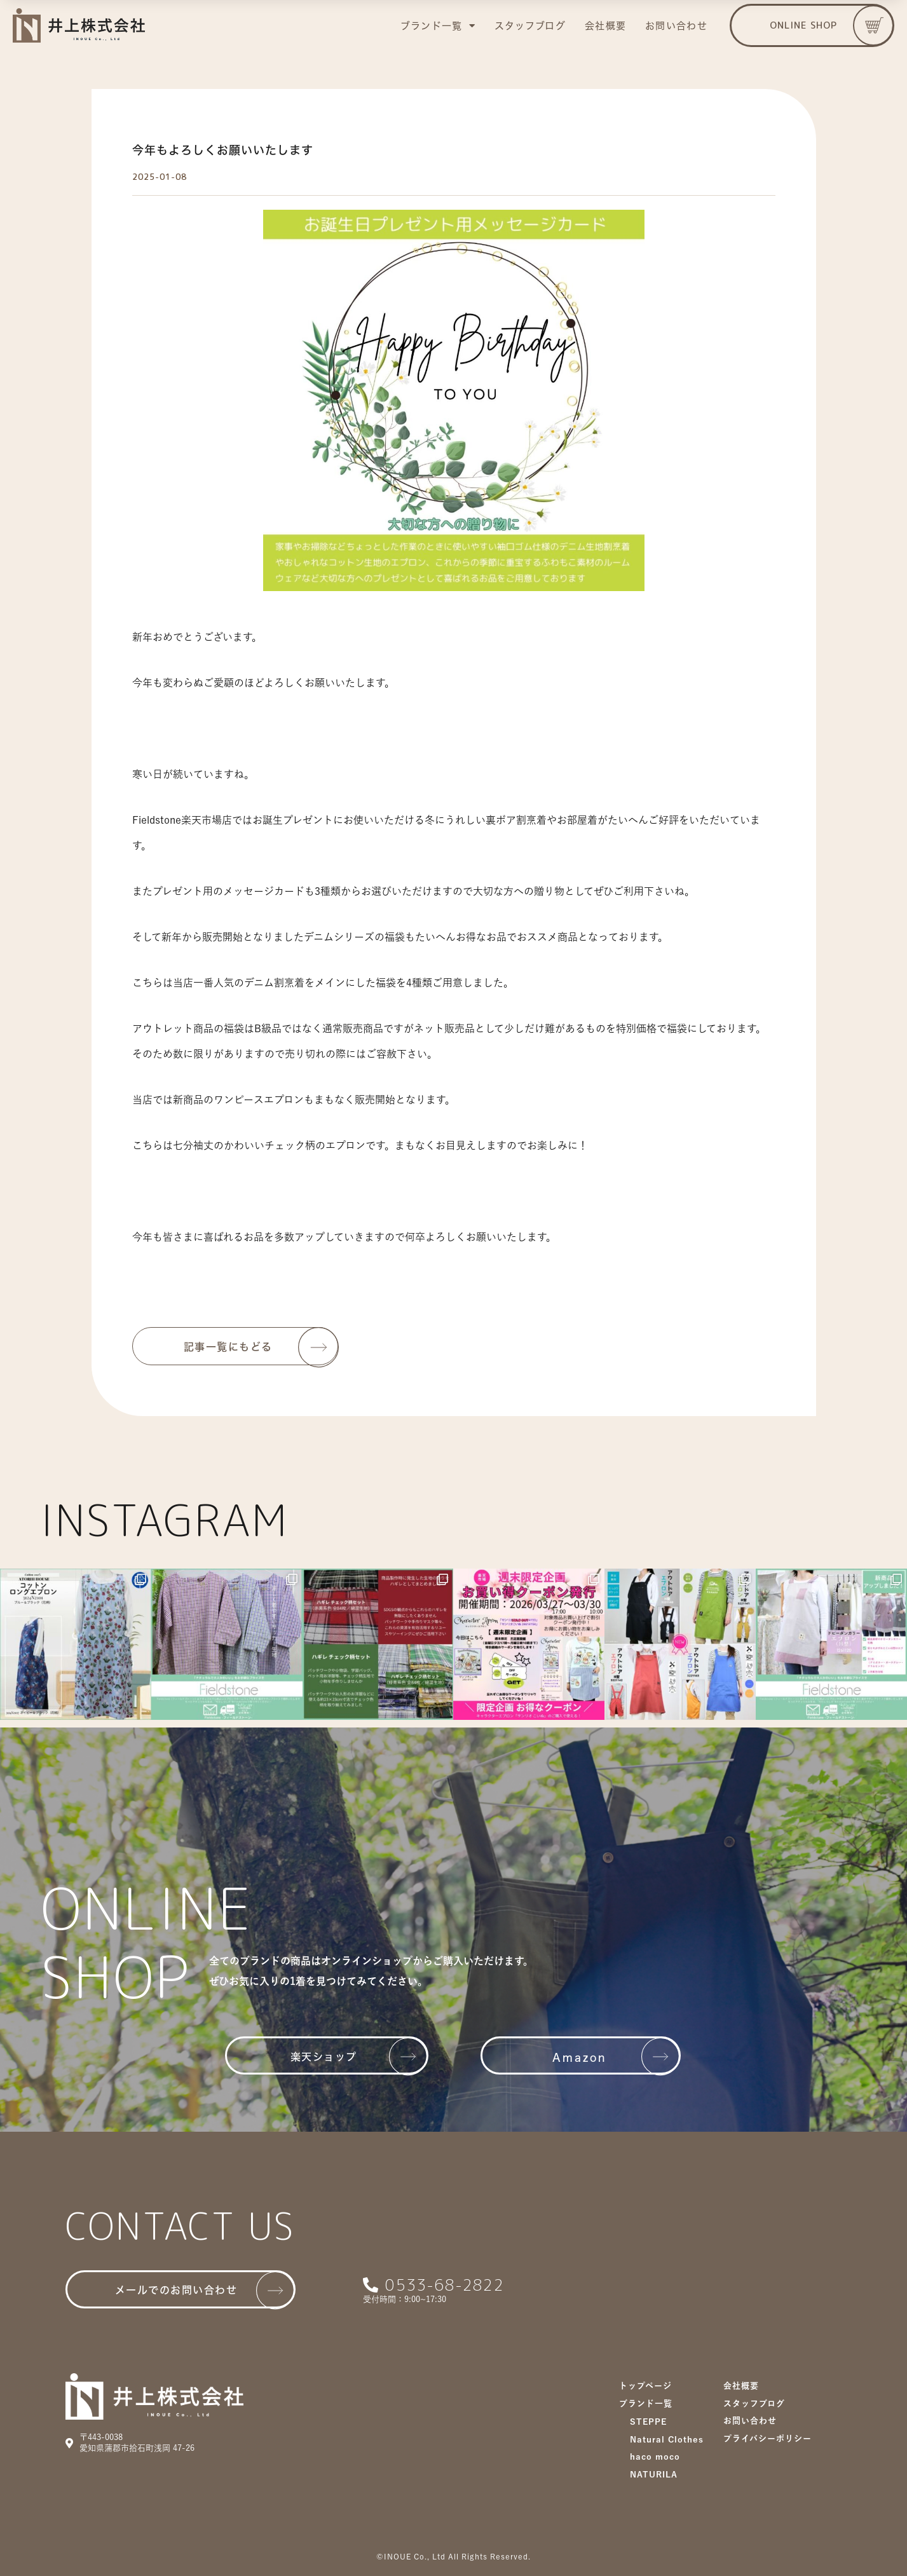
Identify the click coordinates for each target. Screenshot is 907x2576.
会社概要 (605, 26)
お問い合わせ (676, 26)
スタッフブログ (530, 26)
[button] (812, 25)
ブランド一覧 (437, 26)
